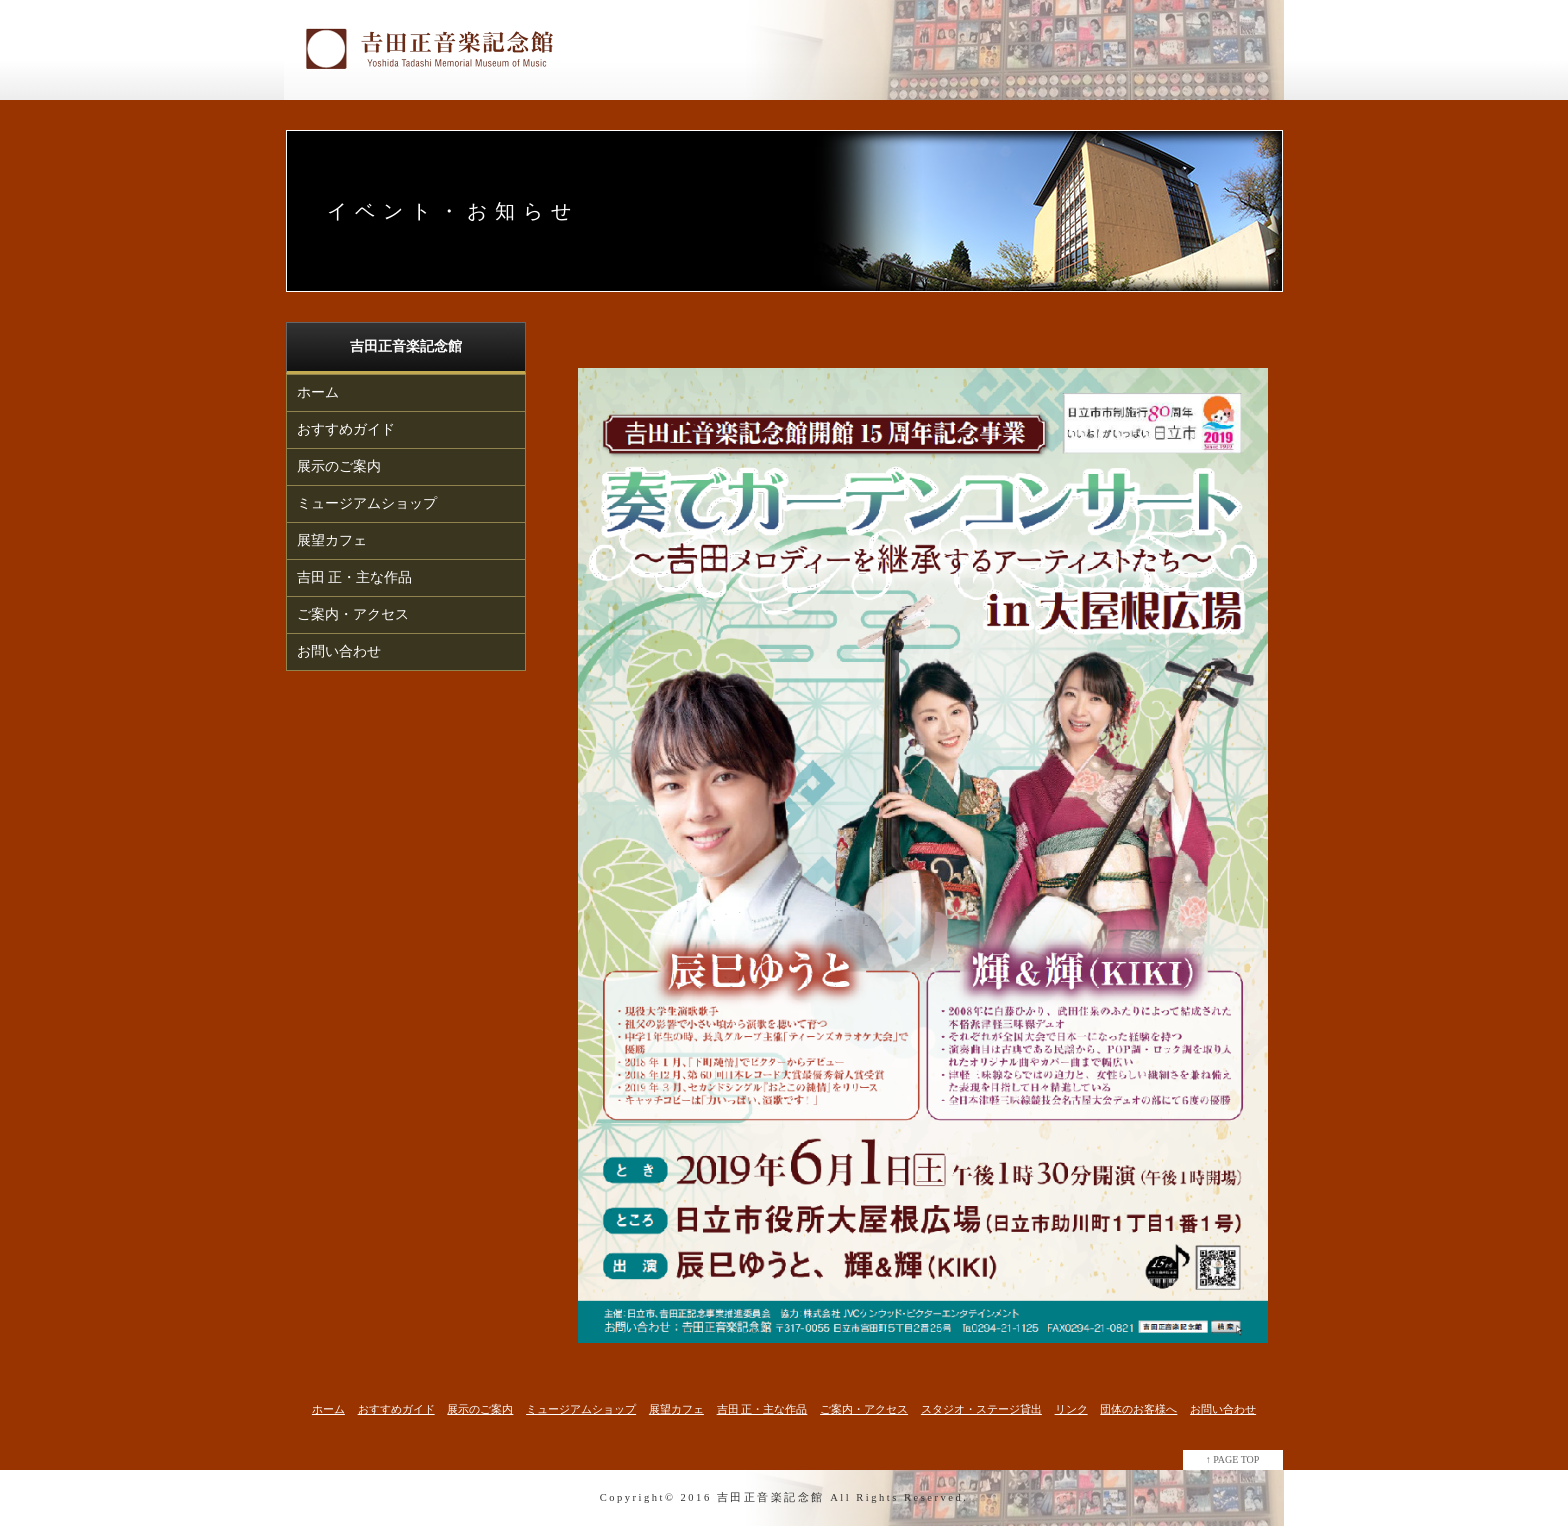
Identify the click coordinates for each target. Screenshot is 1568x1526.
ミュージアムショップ (367, 503)
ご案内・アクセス (353, 614)
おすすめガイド (346, 429)
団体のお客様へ (1138, 1409)
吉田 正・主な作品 (355, 577)
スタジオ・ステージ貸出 (981, 1409)
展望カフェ (332, 540)
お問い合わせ (339, 651)
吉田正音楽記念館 (771, 1497)
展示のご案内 (339, 466)
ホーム (318, 392)
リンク (1071, 1409)
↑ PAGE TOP (1233, 1459)
